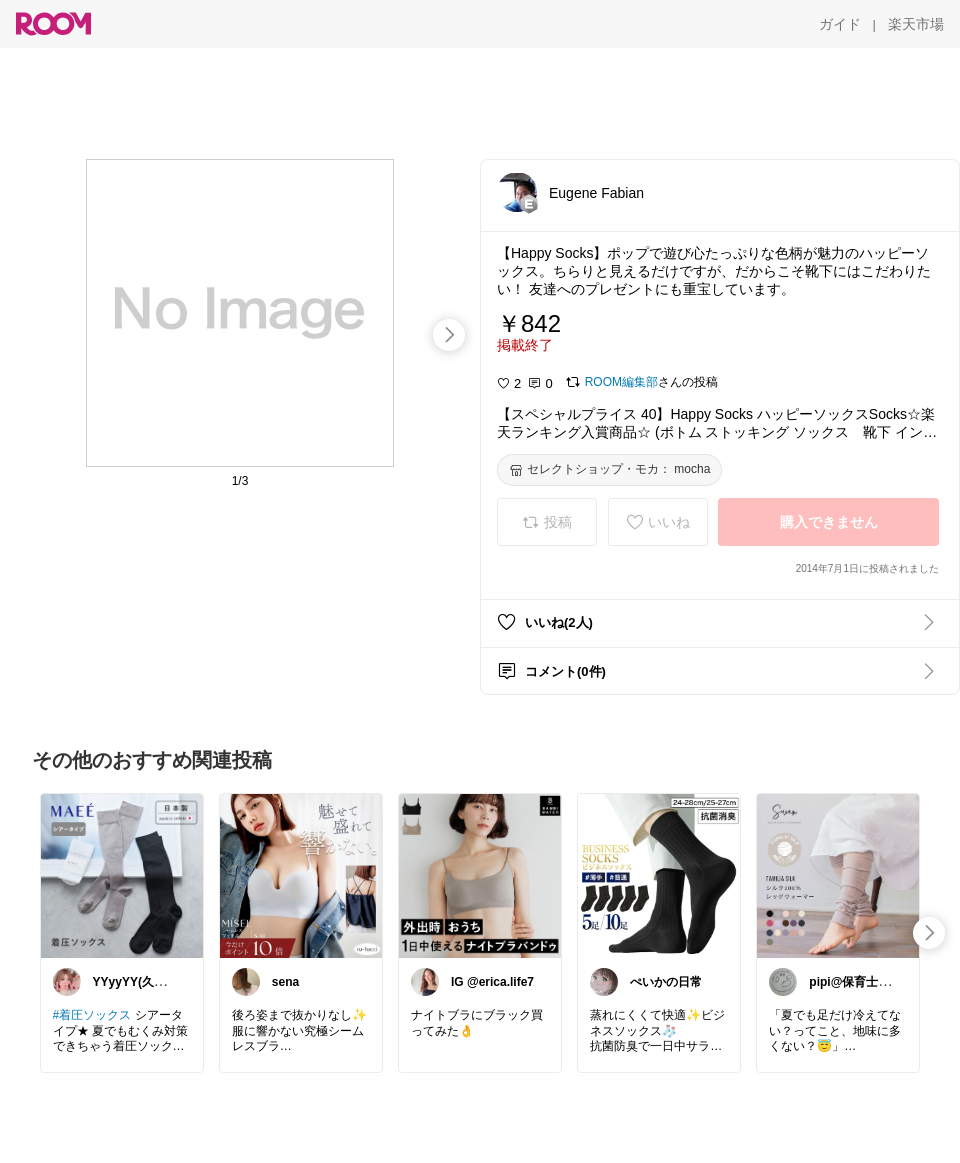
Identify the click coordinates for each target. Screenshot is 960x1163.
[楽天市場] (916, 24)
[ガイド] (840, 24)
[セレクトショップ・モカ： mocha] (609, 470)
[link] (122, 875)
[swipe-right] (449, 335)
